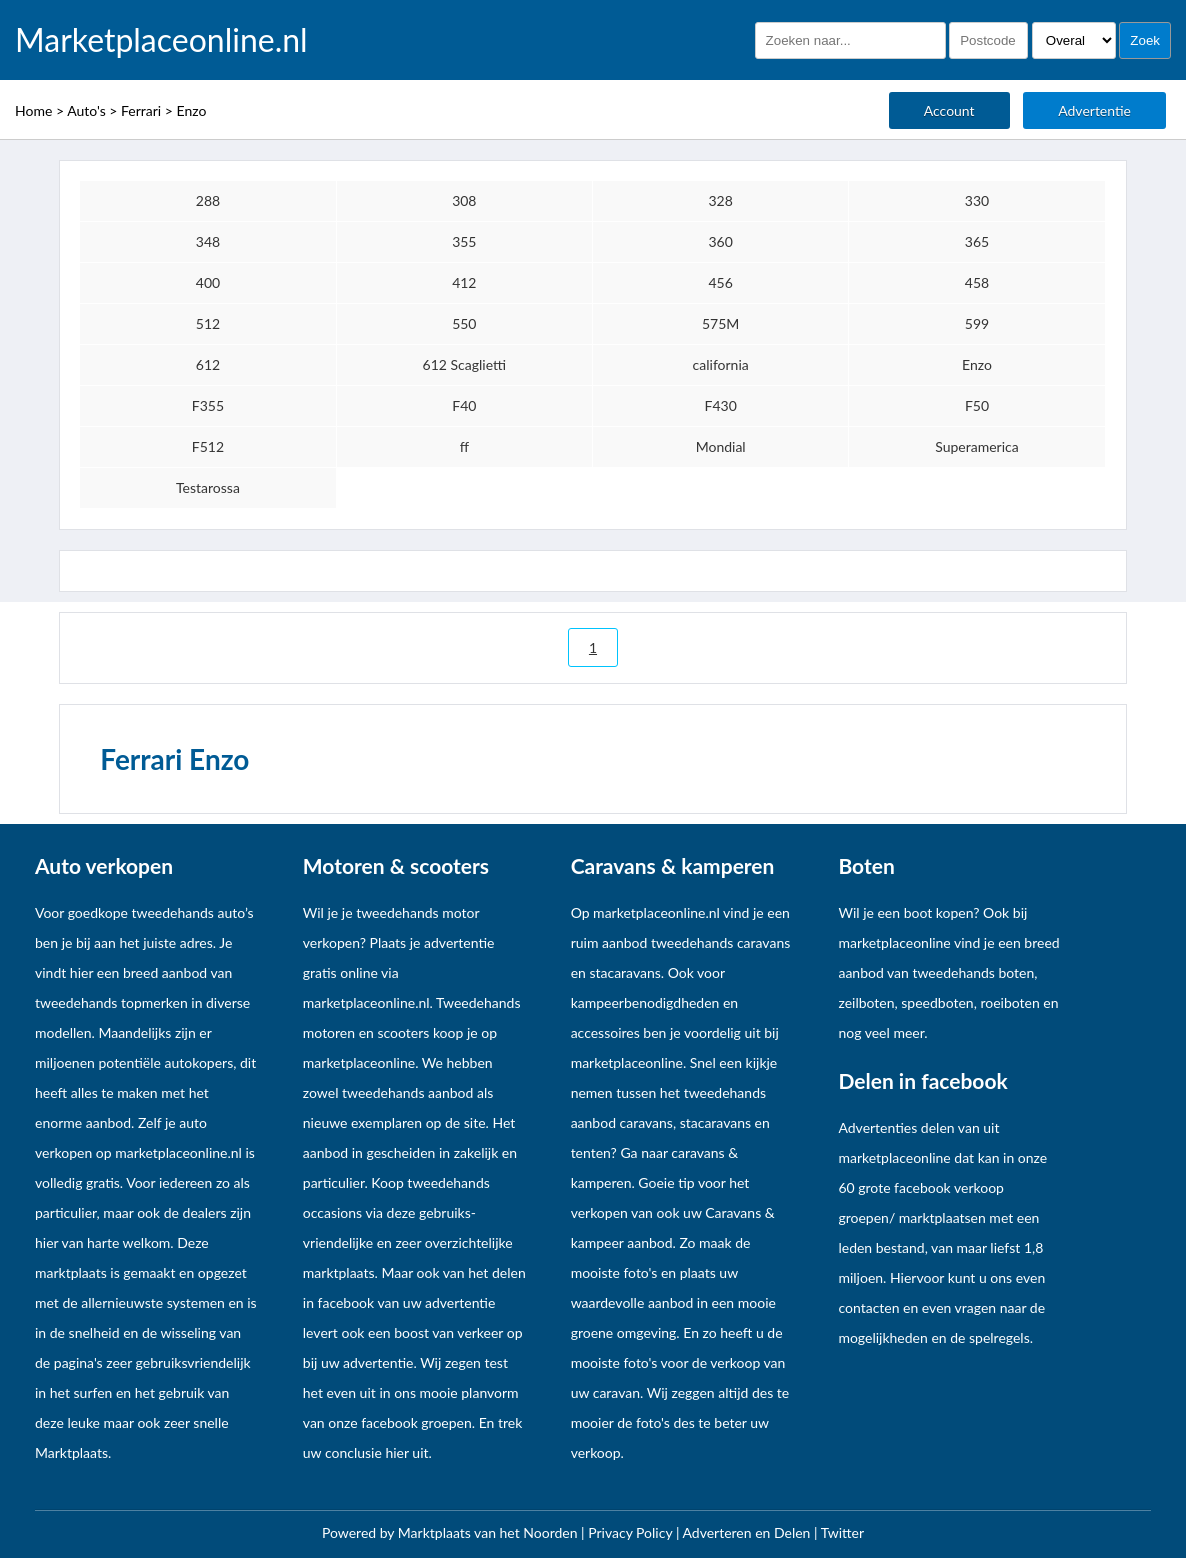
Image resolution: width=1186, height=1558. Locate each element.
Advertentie (1094, 110)
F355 (208, 405)
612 (208, 364)
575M (720, 323)
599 (977, 323)
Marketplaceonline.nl (161, 40)
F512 (208, 446)
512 (208, 323)
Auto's (86, 110)
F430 (721, 405)
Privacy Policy (632, 1532)
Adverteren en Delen (747, 1532)
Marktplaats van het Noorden (489, 1532)
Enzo (192, 110)
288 (208, 200)
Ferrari (141, 110)
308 (464, 200)
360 (720, 241)
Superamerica (976, 446)
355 (464, 241)
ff (464, 446)
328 (720, 200)
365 (977, 241)
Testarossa (208, 487)
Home (33, 110)
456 (720, 282)
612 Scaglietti (464, 364)
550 (464, 323)
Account (949, 110)
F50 (977, 405)
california (721, 364)
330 (977, 200)
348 (208, 241)
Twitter (842, 1532)
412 (464, 282)
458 (977, 282)
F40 (464, 405)
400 (208, 282)
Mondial (721, 446)
